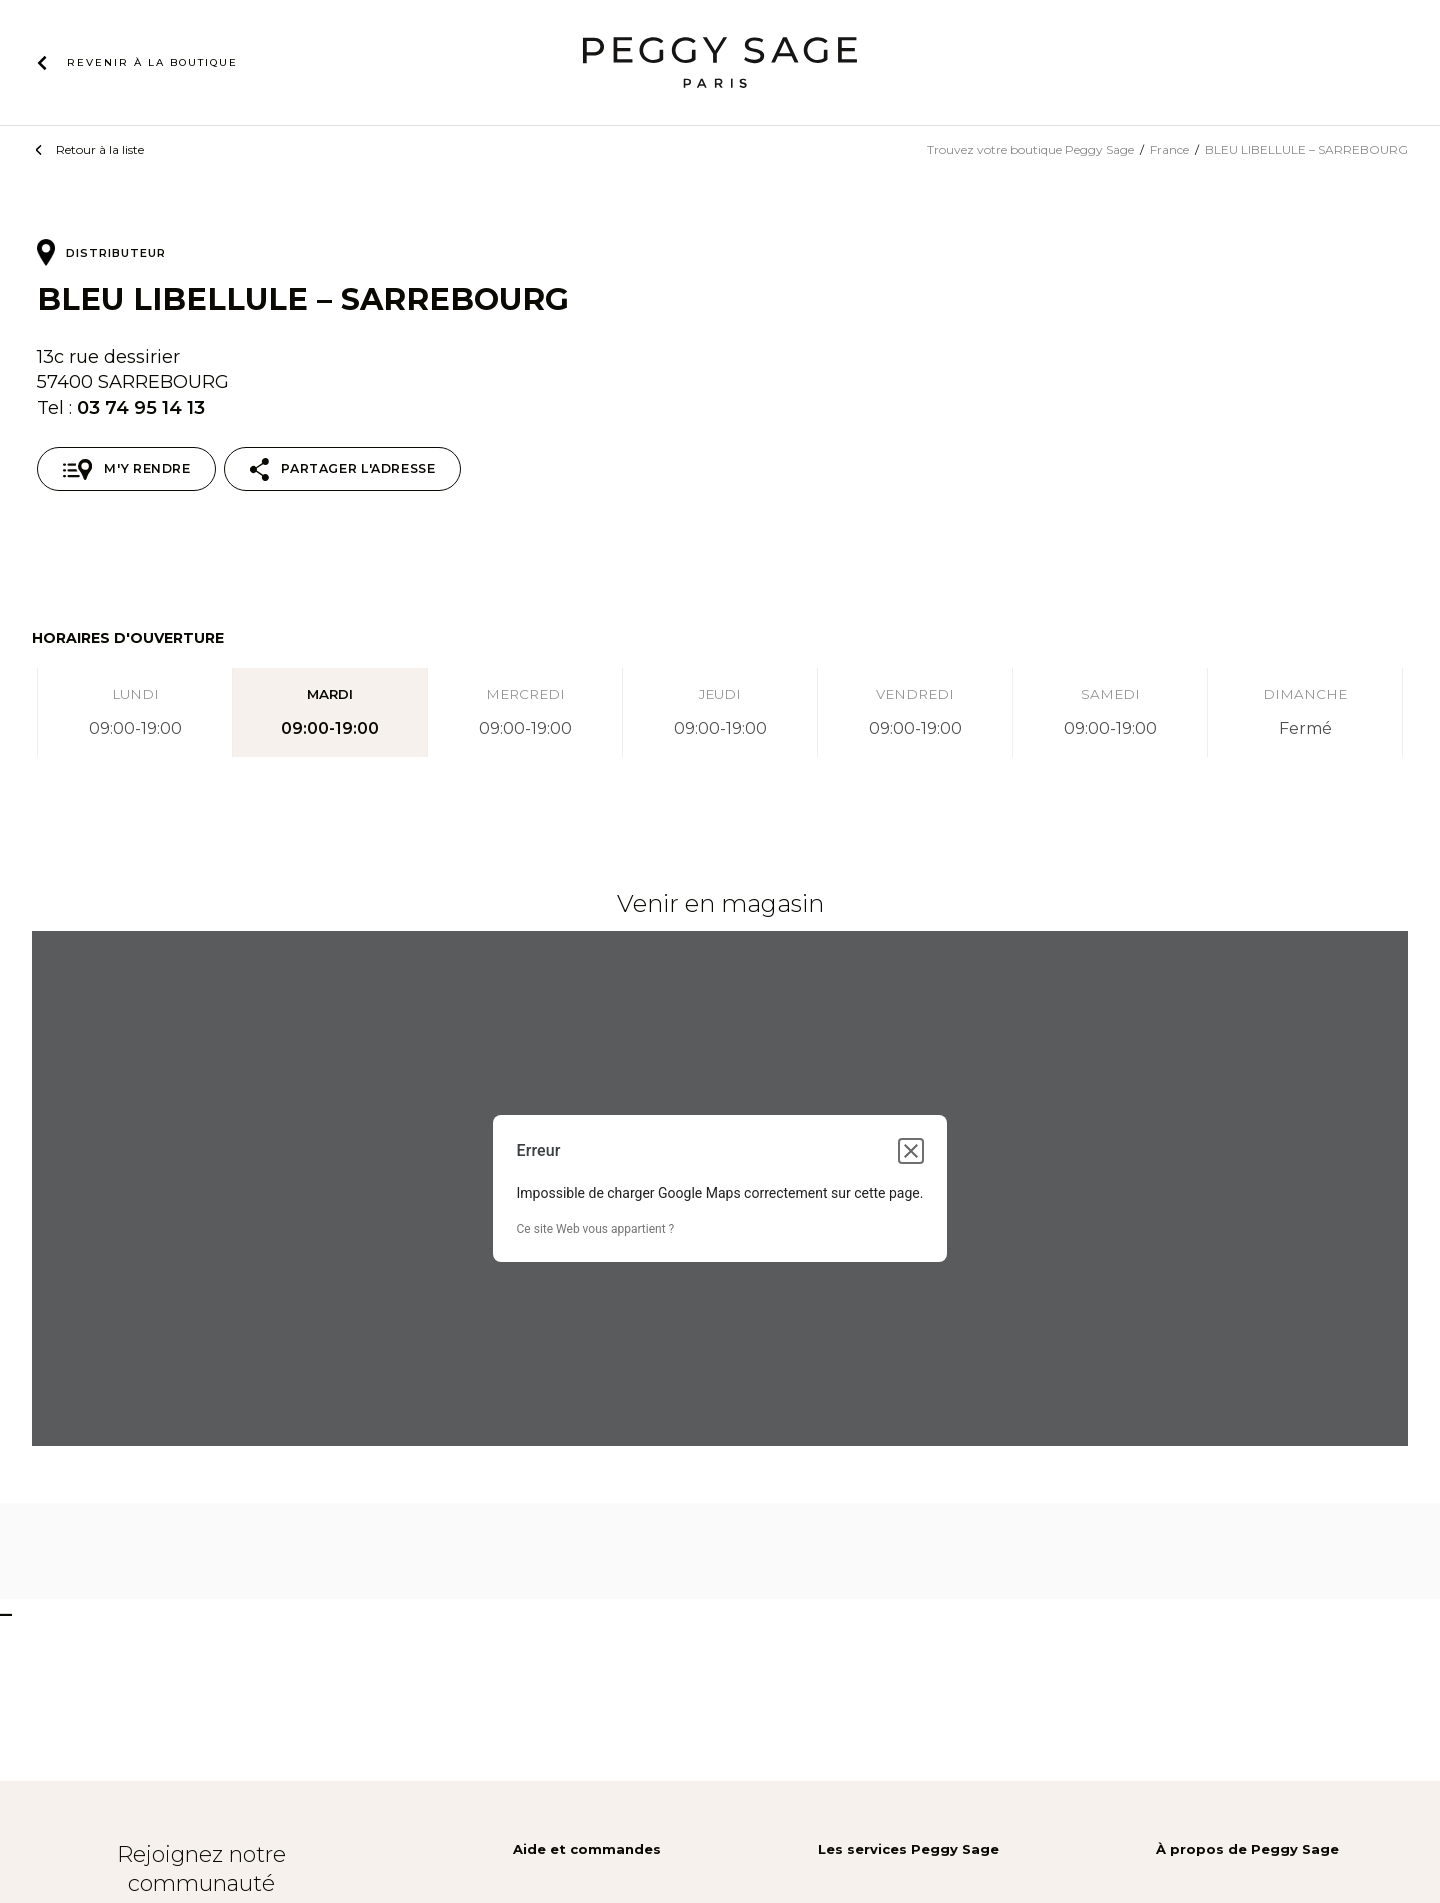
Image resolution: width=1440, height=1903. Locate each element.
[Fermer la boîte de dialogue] (911, 1151)
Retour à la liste (100, 149)
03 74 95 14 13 (141, 407)
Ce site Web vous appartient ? (596, 1229)
